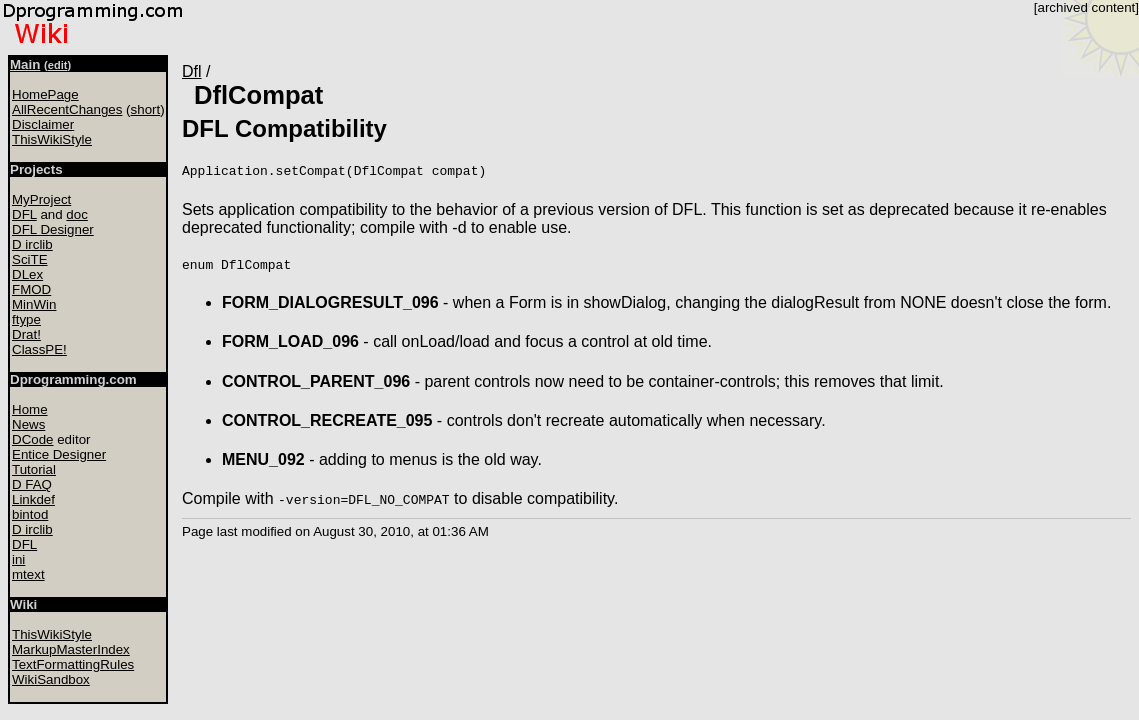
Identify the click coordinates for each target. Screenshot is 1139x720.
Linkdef (33, 499)
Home (30, 409)
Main (25, 64)
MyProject (41, 199)
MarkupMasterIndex (71, 649)
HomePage (45, 94)
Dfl (192, 71)
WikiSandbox (51, 679)
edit (58, 65)
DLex (27, 274)
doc (77, 214)
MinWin (34, 304)
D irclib (32, 244)
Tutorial (34, 469)
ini (18, 559)
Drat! (26, 334)
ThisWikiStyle (52, 139)
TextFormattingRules (73, 664)
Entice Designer (59, 454)
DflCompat (258, 95)
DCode (33, 439)
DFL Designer (53, 229)
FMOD (31, 289)
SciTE (30, 259)
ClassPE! (39, 349)
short (146, 109)
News (28, 424)
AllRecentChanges (67, 109)
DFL (24, 214)
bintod (30, 514)
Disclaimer (43, 124)
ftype (26, 319)
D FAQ (32, 484)
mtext (28, 574)
